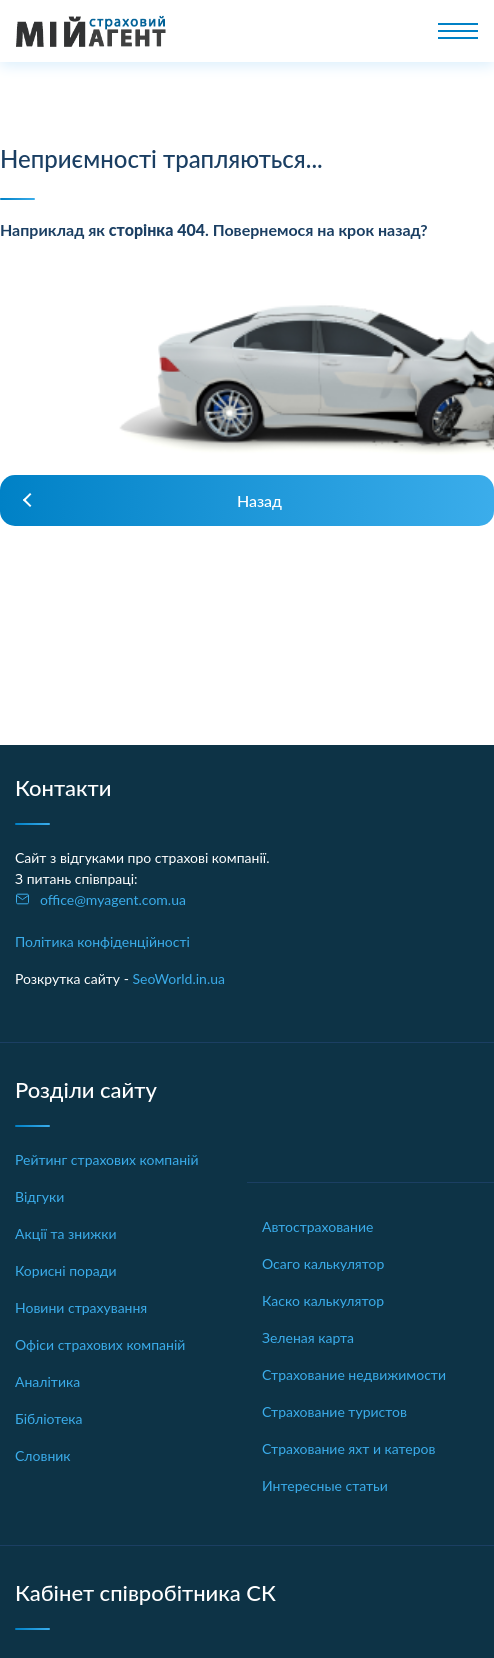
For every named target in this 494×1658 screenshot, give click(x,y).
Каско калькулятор (323, 1300)
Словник (43, 1455)
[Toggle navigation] (458, 31)
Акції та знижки (66, 1233)
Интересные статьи (325, 1485)
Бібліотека (49, 1418)
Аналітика (47, 1381)
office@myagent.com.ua (113, 899)
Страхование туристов (334, 1411)
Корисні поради (66, 1270)
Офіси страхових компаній (100, 1344)
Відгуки (39, 1196)
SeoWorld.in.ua (178, 978)
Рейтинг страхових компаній (107, 1159)
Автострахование (317, 1226)
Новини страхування (81, 1307)
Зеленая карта (308, 1337)
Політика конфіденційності (102, 941)
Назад (259, 500)
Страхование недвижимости (354, 1374)
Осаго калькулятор (323, 1263)
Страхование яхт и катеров (348, 1448)
